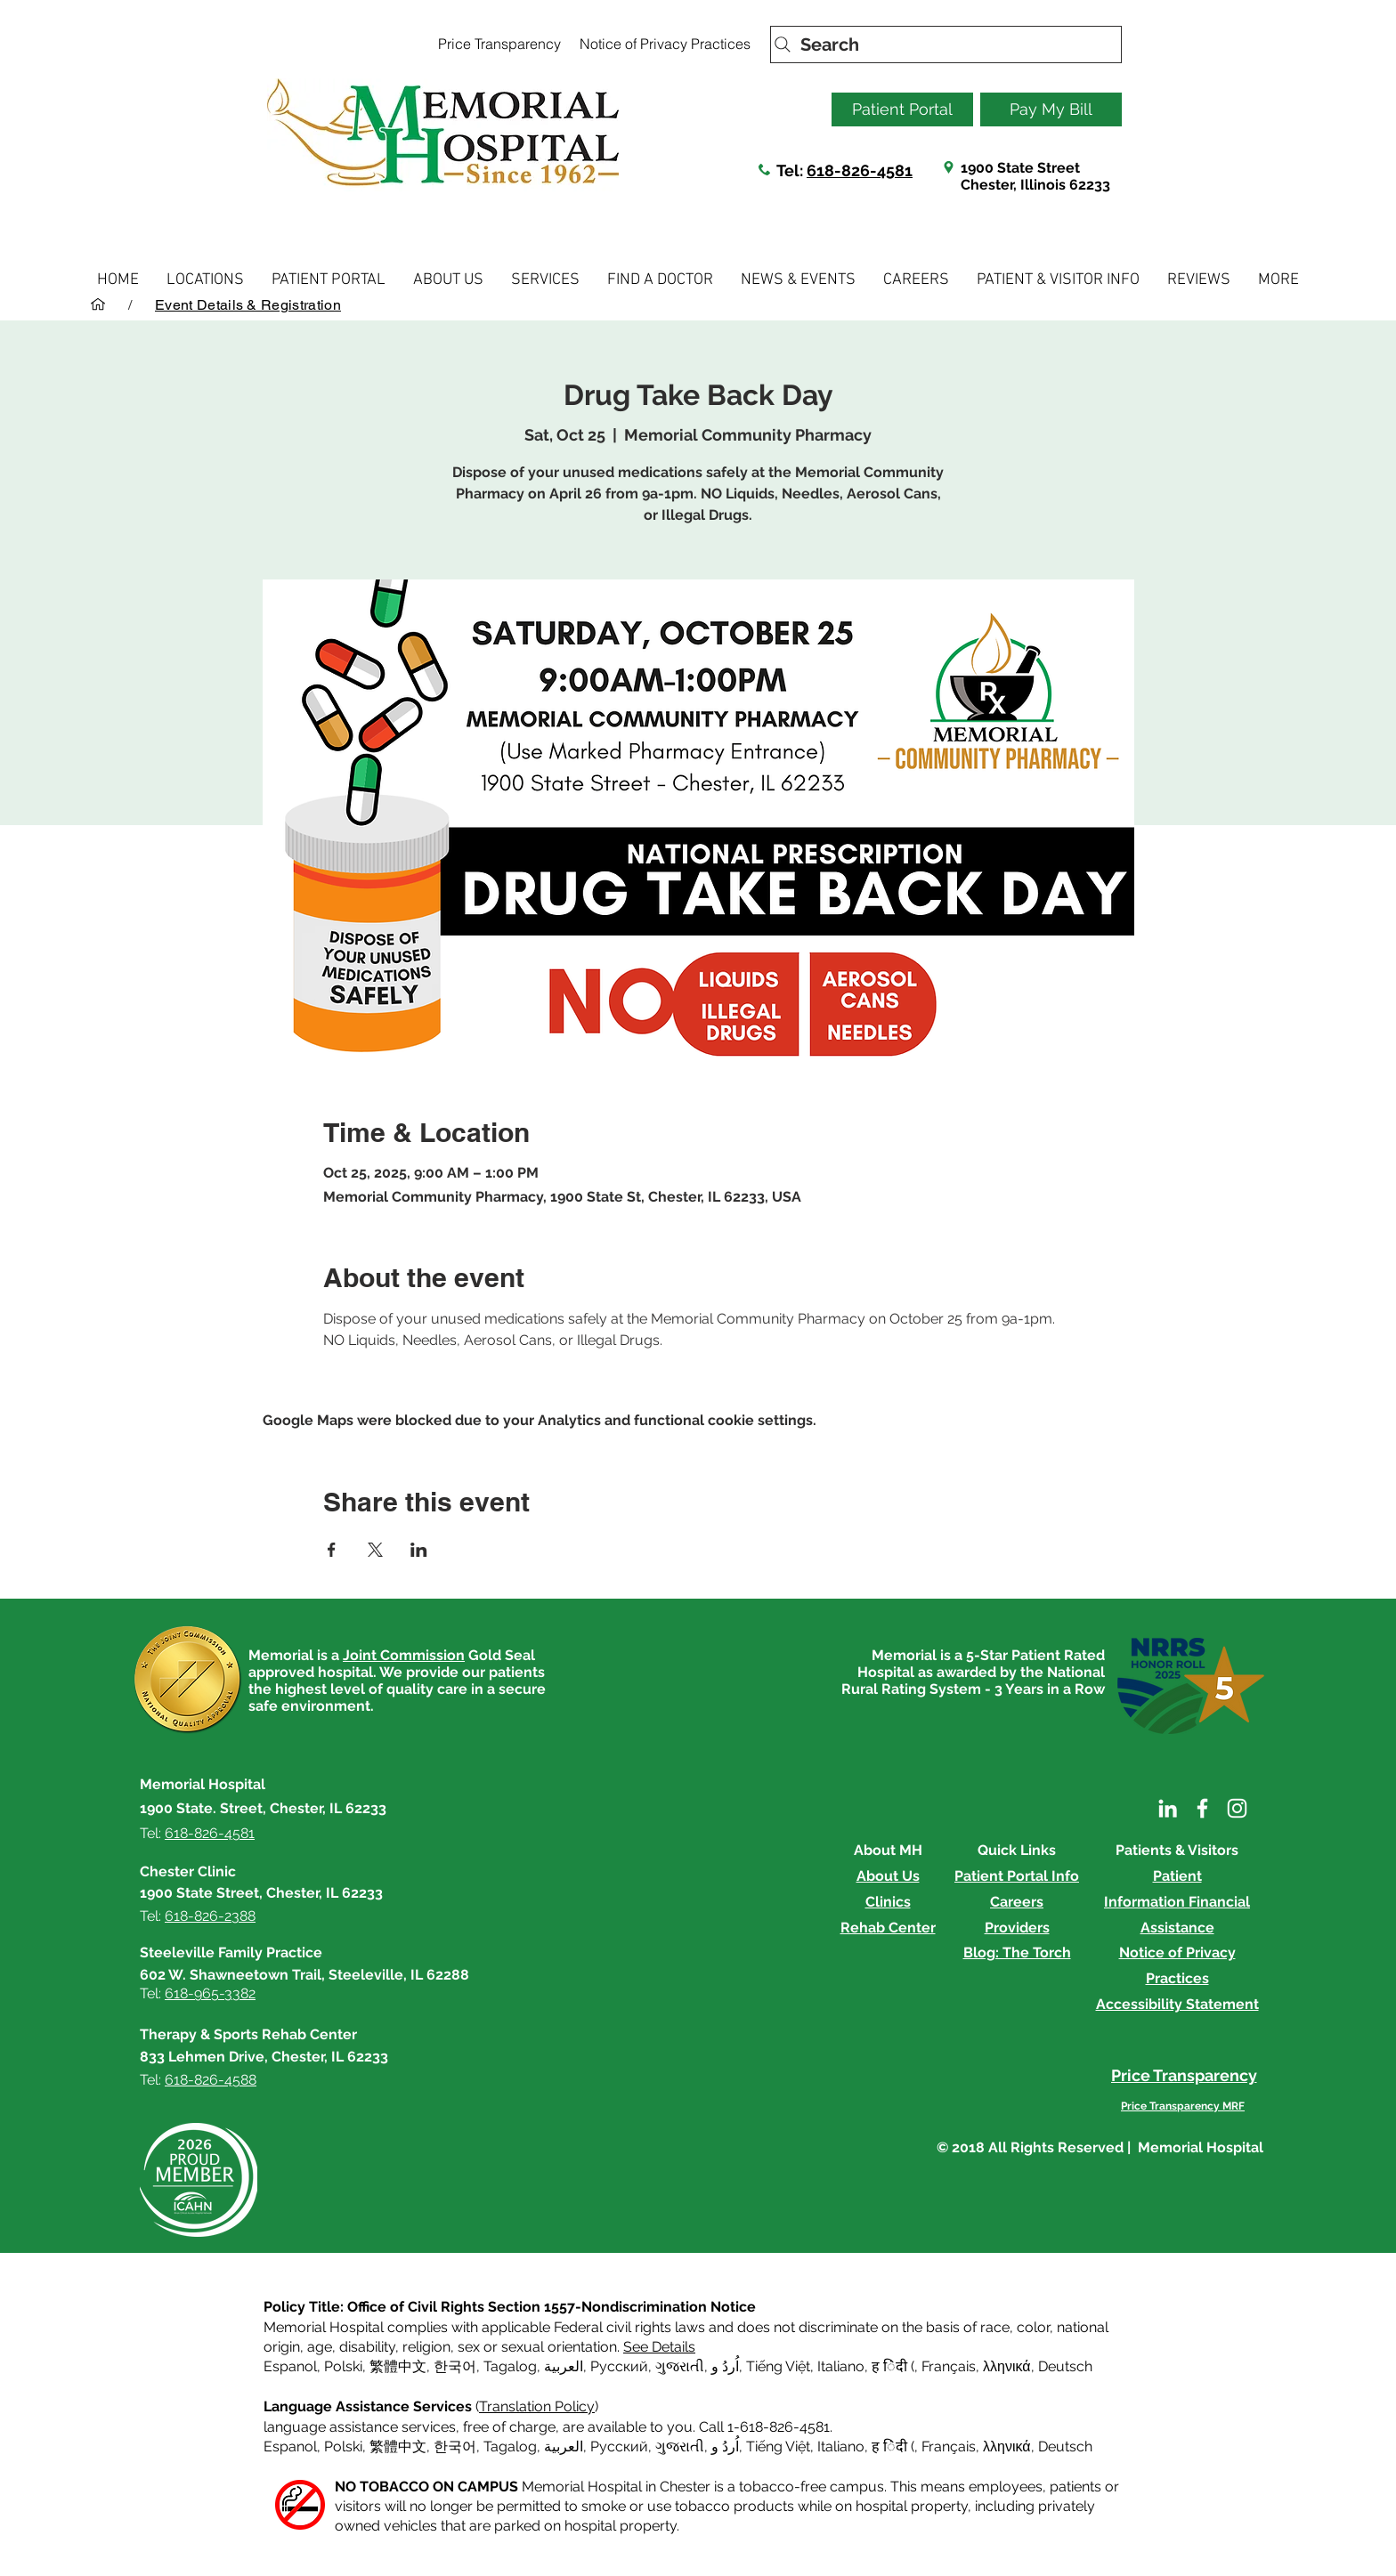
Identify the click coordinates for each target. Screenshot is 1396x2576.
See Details (659, 2346)
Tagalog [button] (510, 2366)
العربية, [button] (563, 2366)
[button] (205, 279)
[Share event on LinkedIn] (418, 1550)
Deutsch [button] (1065, 2366)
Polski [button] (343, 2366)
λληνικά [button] (1007, 2366)
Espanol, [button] (292, 2446)
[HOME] (98, 304)
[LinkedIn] (1168, 1808)
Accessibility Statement (1177, 2004)
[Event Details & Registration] (248, 304)
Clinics (888, 1901)
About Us (888, 1875)
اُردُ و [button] (725, 2366)
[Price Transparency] (499, 43)
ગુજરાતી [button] (679, 2366)
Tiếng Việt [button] (778, 2366)
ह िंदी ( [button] (893, 2366)
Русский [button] (619, 2366)
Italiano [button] (840, 2366)
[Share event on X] (375, 1550)
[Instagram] (1237, 1808)
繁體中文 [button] (397, 2366)
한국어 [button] (455, 2366)
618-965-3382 (210, 1993)
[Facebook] (1202, 1808)
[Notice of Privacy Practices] (664, 43)
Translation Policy (537, 2406)
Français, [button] (950, 2446)
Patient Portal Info (1016, 1875)
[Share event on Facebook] (331, 1550)
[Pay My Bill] (1051, 109)
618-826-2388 (210, 1916)
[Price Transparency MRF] (1182, 2106)
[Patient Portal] (902, 109)
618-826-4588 (210, 2079)
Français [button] (948, 2366)
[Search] (946, 44)
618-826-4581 (860, 170)
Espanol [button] (290, 2366)
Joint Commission (404, 1655)
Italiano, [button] (842, 2446)
